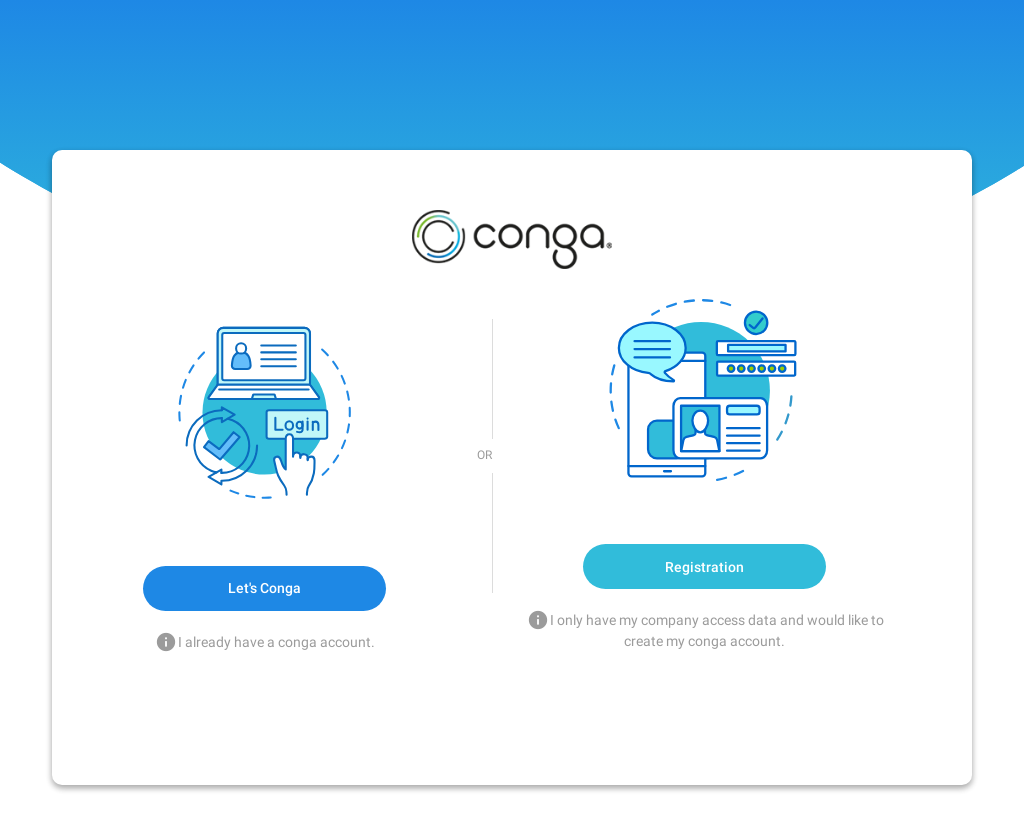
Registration (704, 567)
